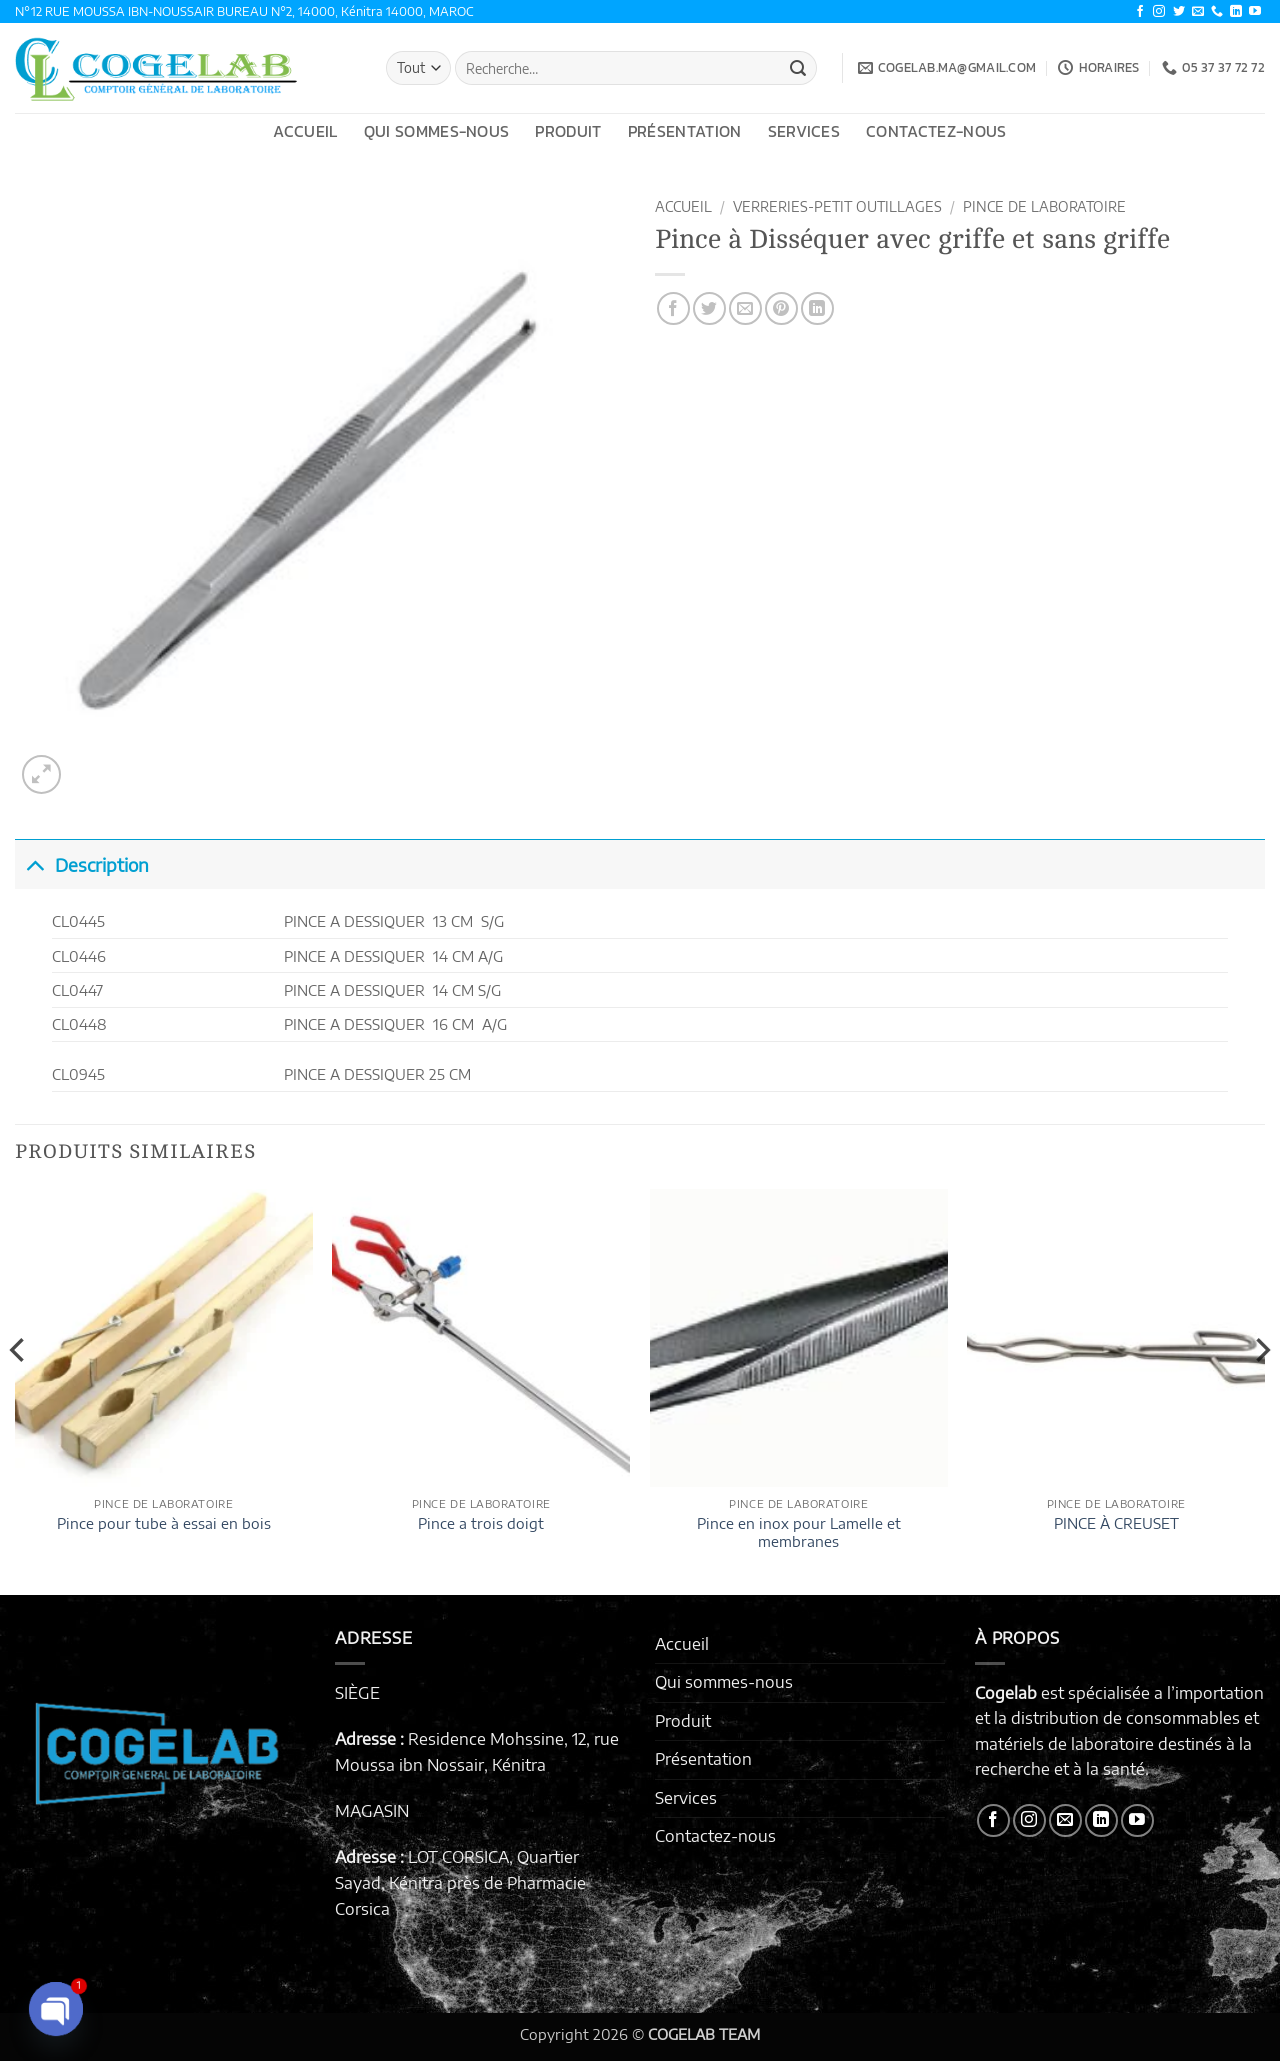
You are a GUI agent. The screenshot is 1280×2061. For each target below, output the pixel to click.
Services (804, 131)
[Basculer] (34, 864)
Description (82, 864)
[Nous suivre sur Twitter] (1179, 12)
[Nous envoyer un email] (1198, 12)
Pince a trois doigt (481, 1523)
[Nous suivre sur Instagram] (1159, 12)
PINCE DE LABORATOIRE (1044, 206)
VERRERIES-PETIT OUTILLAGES (837, 206)
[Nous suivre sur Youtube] (1255, 12)
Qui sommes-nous (437, 131)
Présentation (685, 131)
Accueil (305, 131)
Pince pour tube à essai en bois (164, 1523)
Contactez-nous (936, 131)
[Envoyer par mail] (745, 308)
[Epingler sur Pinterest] (781, 308)
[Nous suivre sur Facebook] (1140, 12)
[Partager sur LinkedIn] (817, 308)
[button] (41, 774)
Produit (568, 131)
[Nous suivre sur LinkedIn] (1236, 12)
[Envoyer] (798, 68)
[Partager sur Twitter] (709, 308)
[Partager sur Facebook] (673, 308)
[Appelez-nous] (1217, 12)
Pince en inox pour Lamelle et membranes (799, 1532)
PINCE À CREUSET (1116, 1523)
